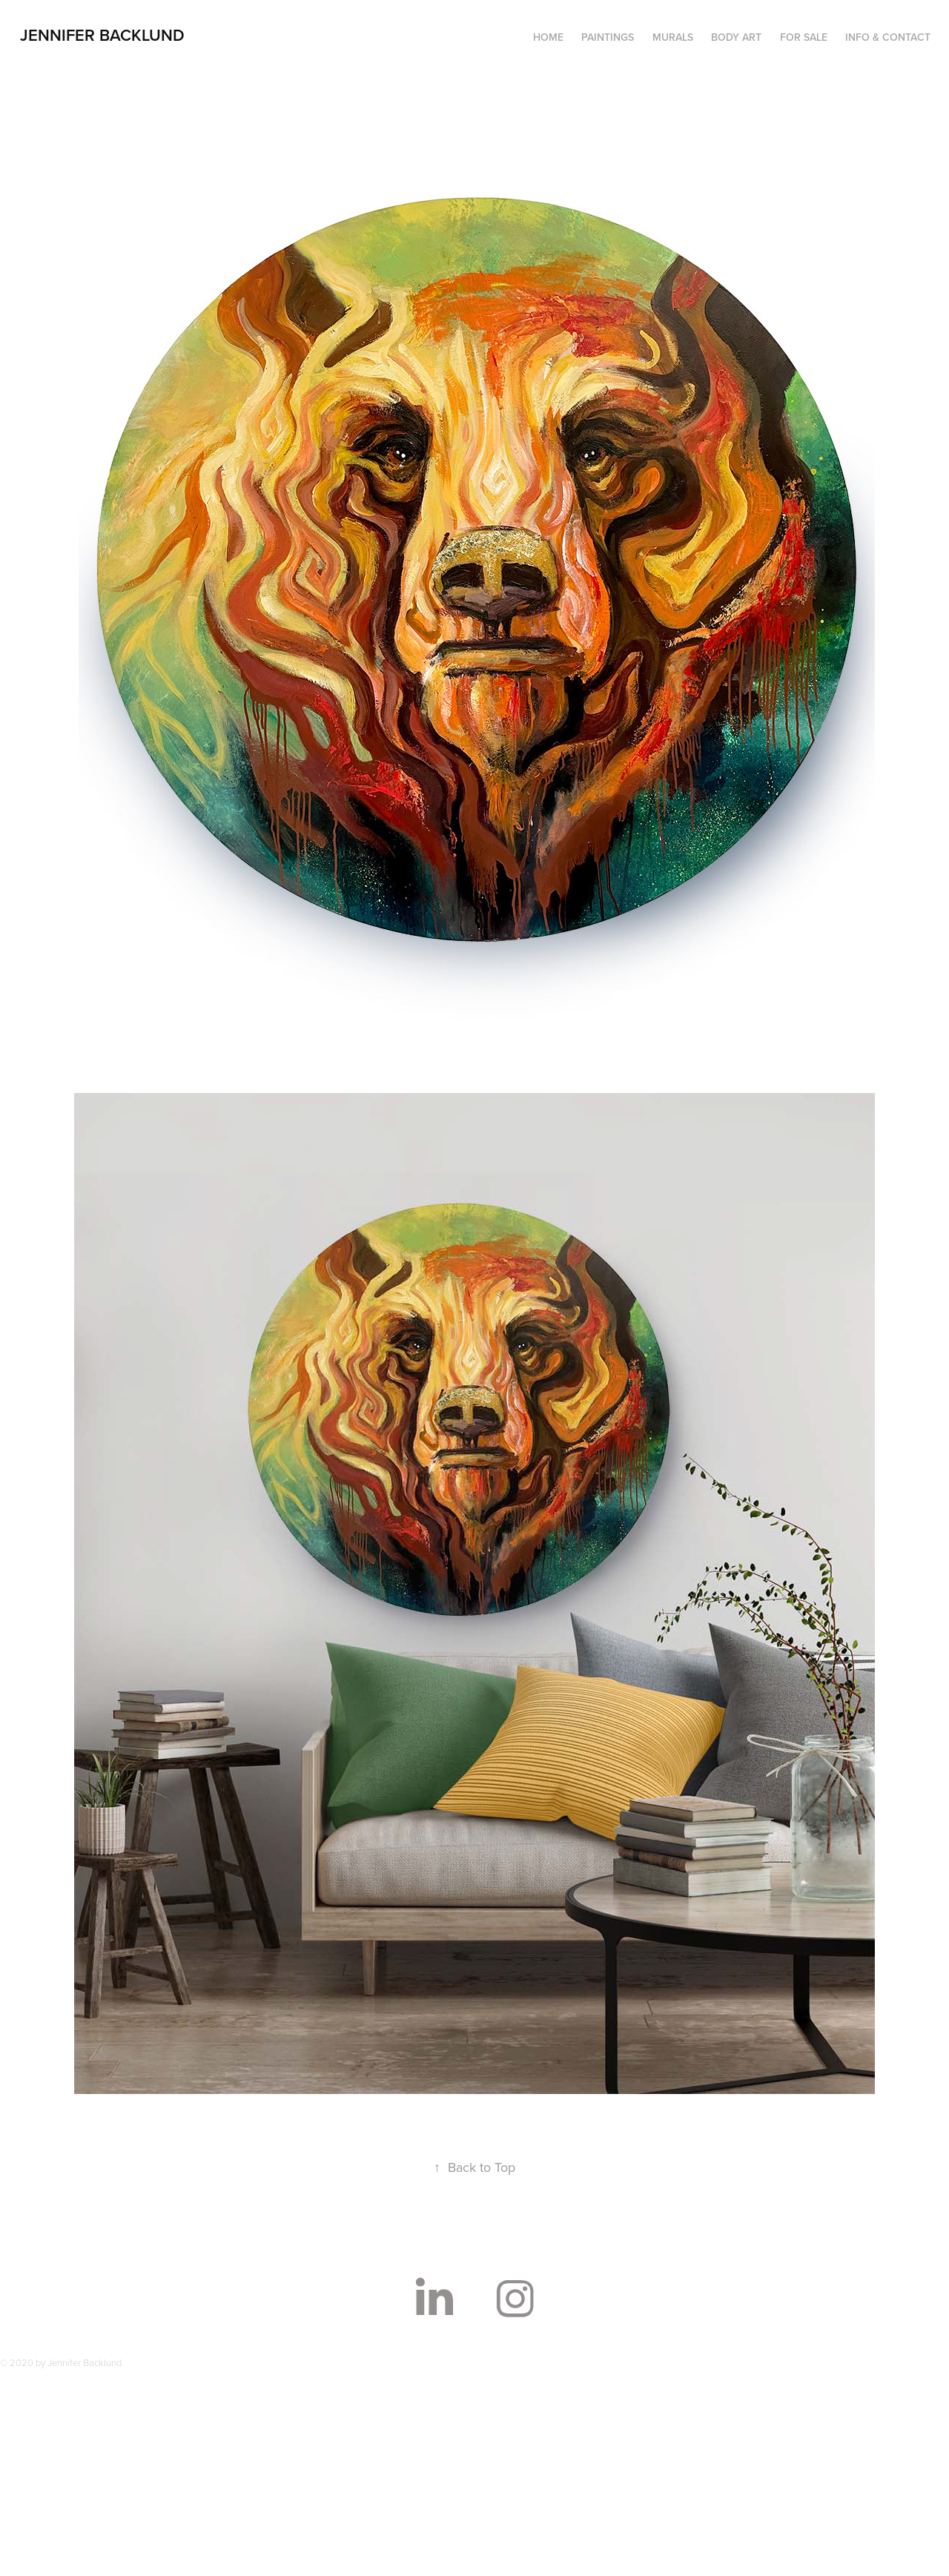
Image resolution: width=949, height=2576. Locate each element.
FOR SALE (803, 37)
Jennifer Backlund (102, 35)
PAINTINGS (607, 37)
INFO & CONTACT (887, 37)
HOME (548, 37)
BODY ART (736, 37)
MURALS (672, 37)
